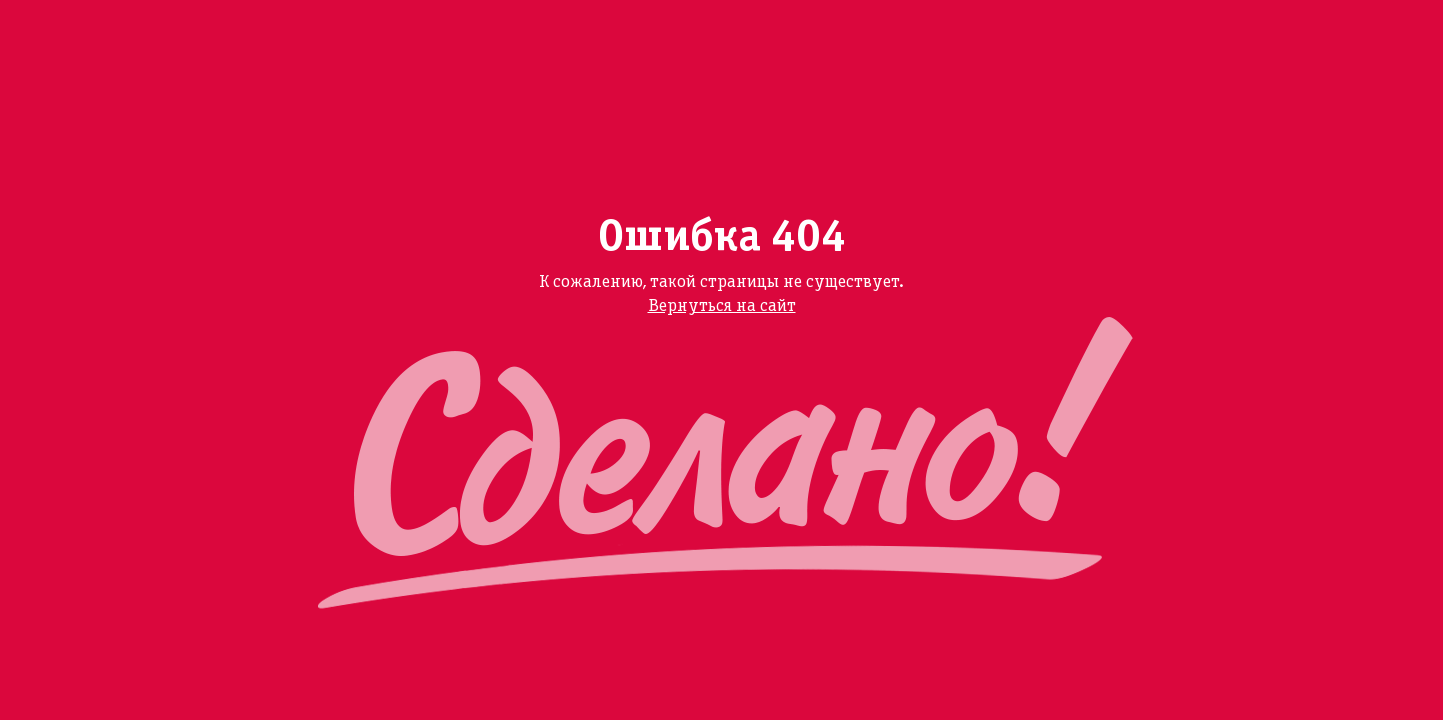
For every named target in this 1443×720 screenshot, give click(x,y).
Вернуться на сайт (722, 306)
